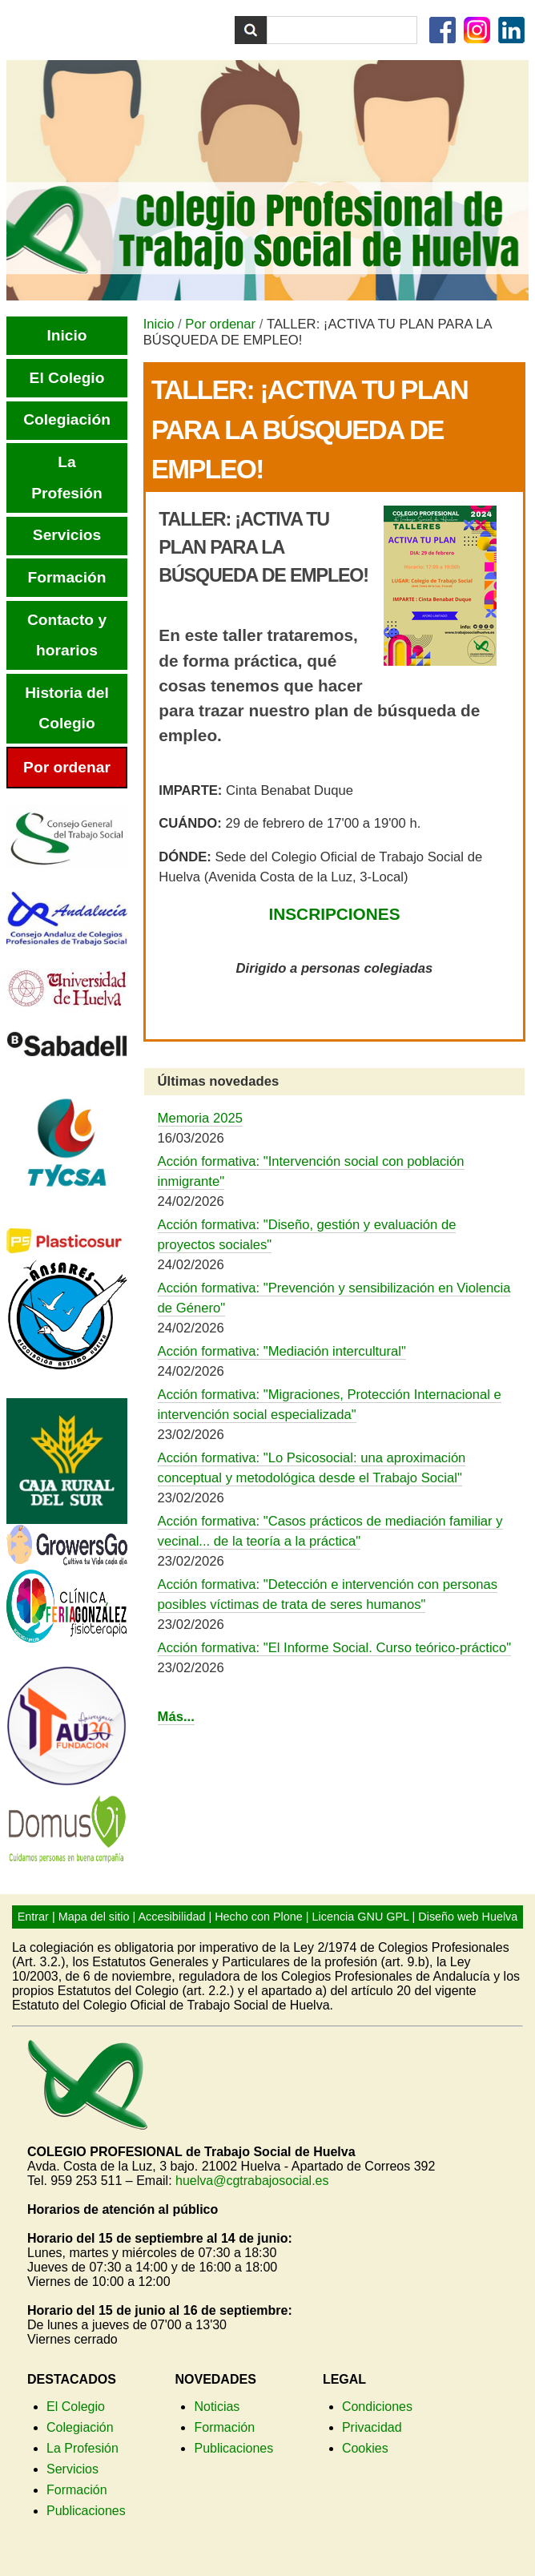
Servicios (72, 2469)
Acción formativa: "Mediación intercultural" (282, 1351)
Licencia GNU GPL (360, 1916)
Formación (76, 2490)
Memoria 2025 (200, 1118)
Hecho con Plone (259, 1916)
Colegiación (80, 2427)
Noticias (216, 2406)
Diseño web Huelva (467, 1916)
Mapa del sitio (94, 1916)
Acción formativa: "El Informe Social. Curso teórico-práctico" (334, 1647)
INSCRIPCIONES (334, 914)
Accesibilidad (171, 1916)
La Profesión (82, 2448)
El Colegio (75, 2406)
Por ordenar (220, 324)
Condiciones (377, 2406)
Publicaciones (86, 2511)
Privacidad (372, 2427)
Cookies (365, 2448)
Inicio (159, 324)
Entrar (33, 1916)
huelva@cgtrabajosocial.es (251, 2180)
